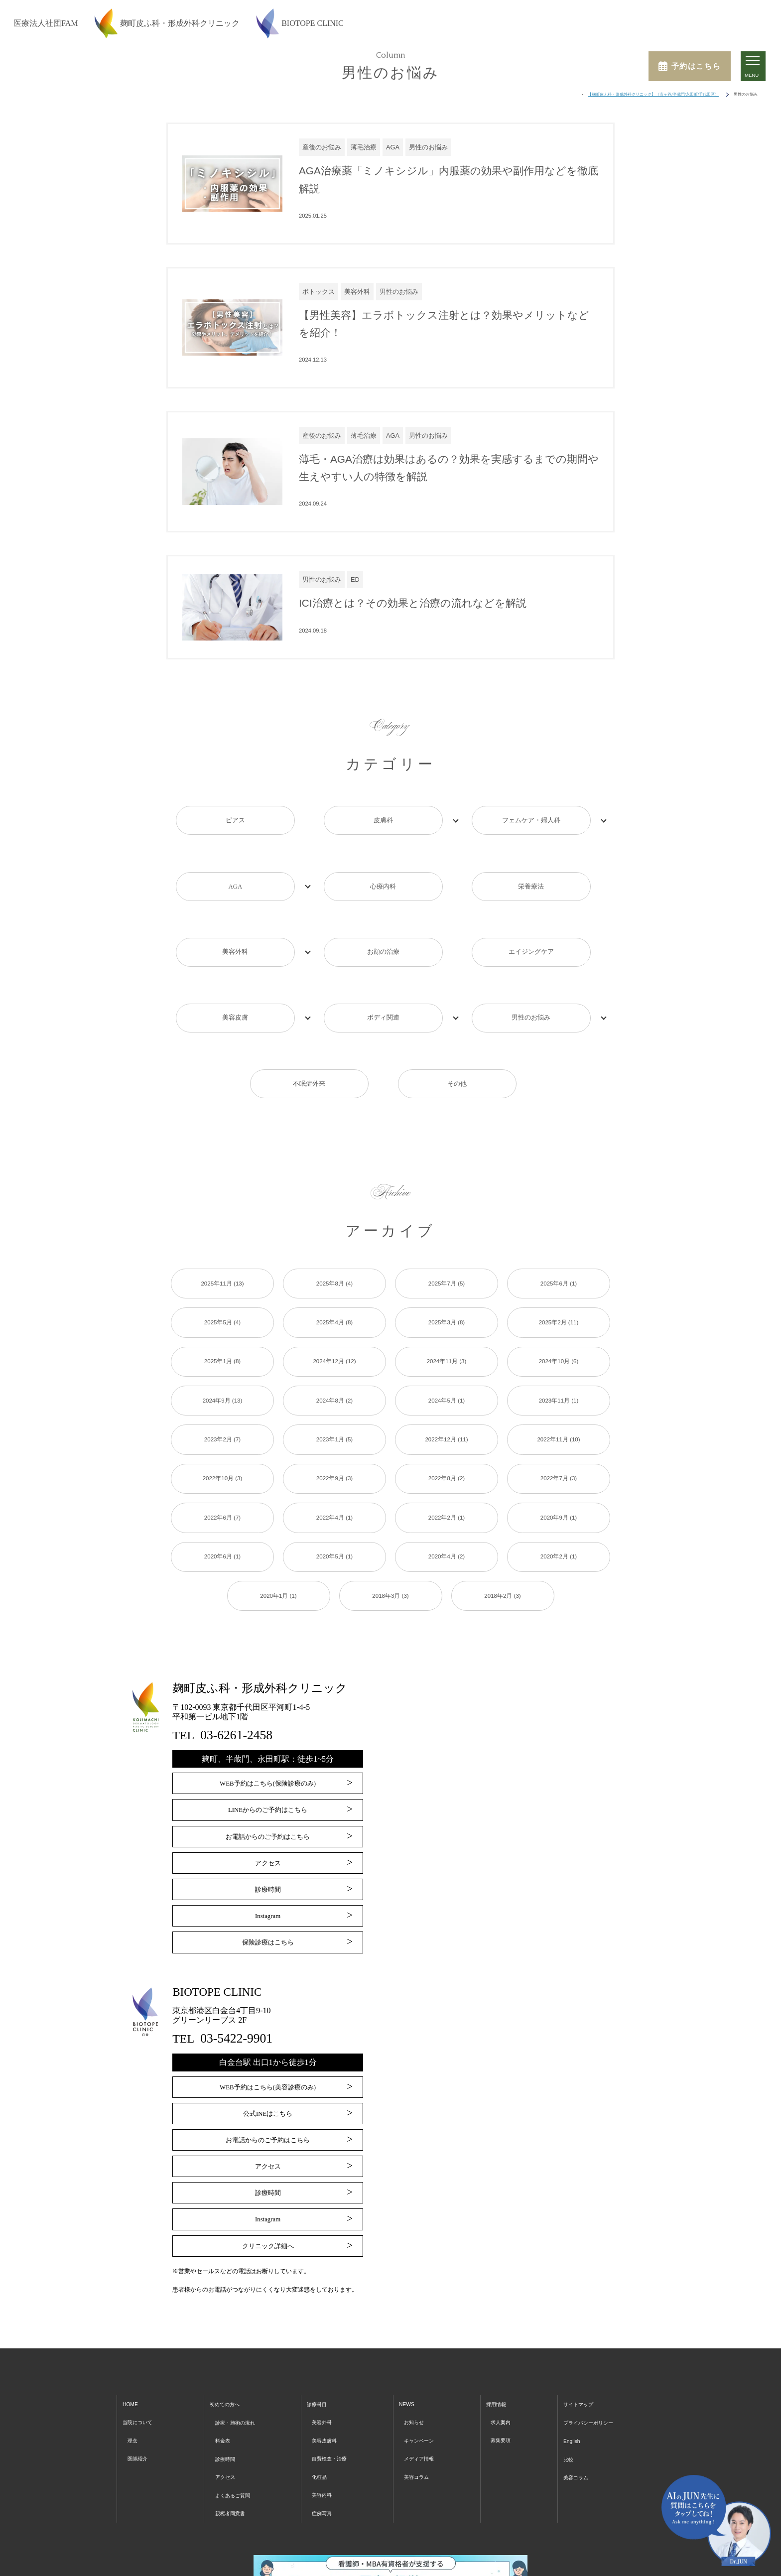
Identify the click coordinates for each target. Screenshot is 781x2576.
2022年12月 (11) (446, 1372)
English (569, 2361)
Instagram (268, 1846)
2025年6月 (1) (558, 1214)
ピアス (235, 820)
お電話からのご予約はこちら (268, 1769)
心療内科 (383, 872)
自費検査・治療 (335, 2379)
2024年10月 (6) (558, 1293)
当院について (142, 2344)
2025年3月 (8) (446, 1254)
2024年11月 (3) (446, 1293)
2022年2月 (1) (446, 1451)
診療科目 (320, 2326)
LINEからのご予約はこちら (267, 1744)
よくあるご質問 (237, 2414)
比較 (565, 2379)
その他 (457, 1029)
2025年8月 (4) (334, 1214)
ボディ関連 (383, 977)
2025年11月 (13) (222, 1214)
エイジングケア (531, 924)
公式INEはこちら (267, 2042)
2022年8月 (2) (446, 1412)
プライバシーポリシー (591, 2344)
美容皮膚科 (328, 2361)
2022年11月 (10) (558, 1372)
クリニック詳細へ (268, 2169)
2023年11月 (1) (558, 1333)
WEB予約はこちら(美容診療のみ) (267, 2016)
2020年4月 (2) (446, 1491)
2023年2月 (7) (222, 1372)
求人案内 (503, 2344)
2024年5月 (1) (446, 1333)
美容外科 (235, 924)
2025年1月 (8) (222, 1293)
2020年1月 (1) (278, 1530)
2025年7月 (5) (446, 1214)
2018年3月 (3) (390, 1530)
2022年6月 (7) (222, 1451)
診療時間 (268, 1820)
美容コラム (420, 2397)
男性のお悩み (531, 977)
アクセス (268, 1795)
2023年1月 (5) (334, 1372)
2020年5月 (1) (334, 1491)
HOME (132, 2326)
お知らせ (417, 2344)
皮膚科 (383, 820)
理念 (134, 2361)
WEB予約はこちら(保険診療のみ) (267, 1718)
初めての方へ (228, 2326)
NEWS (409, 2326)
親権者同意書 (233, 2432)
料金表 (224, 2361)
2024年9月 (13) (222, 1333)
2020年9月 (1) (558, 1451)
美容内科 (325, 2414)
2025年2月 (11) (558, 1254)
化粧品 (322, 2397)
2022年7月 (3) (558, 1412)
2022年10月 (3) (222, 1412)
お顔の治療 (383, 924)
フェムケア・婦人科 (531, 820)
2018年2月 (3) (502, 1530)
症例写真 (325, 2432)
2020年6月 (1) (222, 1491)
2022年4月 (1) (334, 1451)
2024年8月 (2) (334, 1333)
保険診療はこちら (268, 1871)
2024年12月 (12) (334, 1293)
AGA (235, 872)
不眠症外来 (309, 1029)
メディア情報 (423, 2379)
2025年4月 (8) (334, 1254)
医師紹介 (140, 2379)
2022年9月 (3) (334, 1412)
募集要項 (503, 2361)
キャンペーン (423, 2361)
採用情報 (499, 2326)
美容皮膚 (235, 977)
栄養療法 (531, 872)
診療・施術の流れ (240, 2344)
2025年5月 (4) (222, 1254)
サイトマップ (578, 2326)
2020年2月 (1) (558, 1491)
